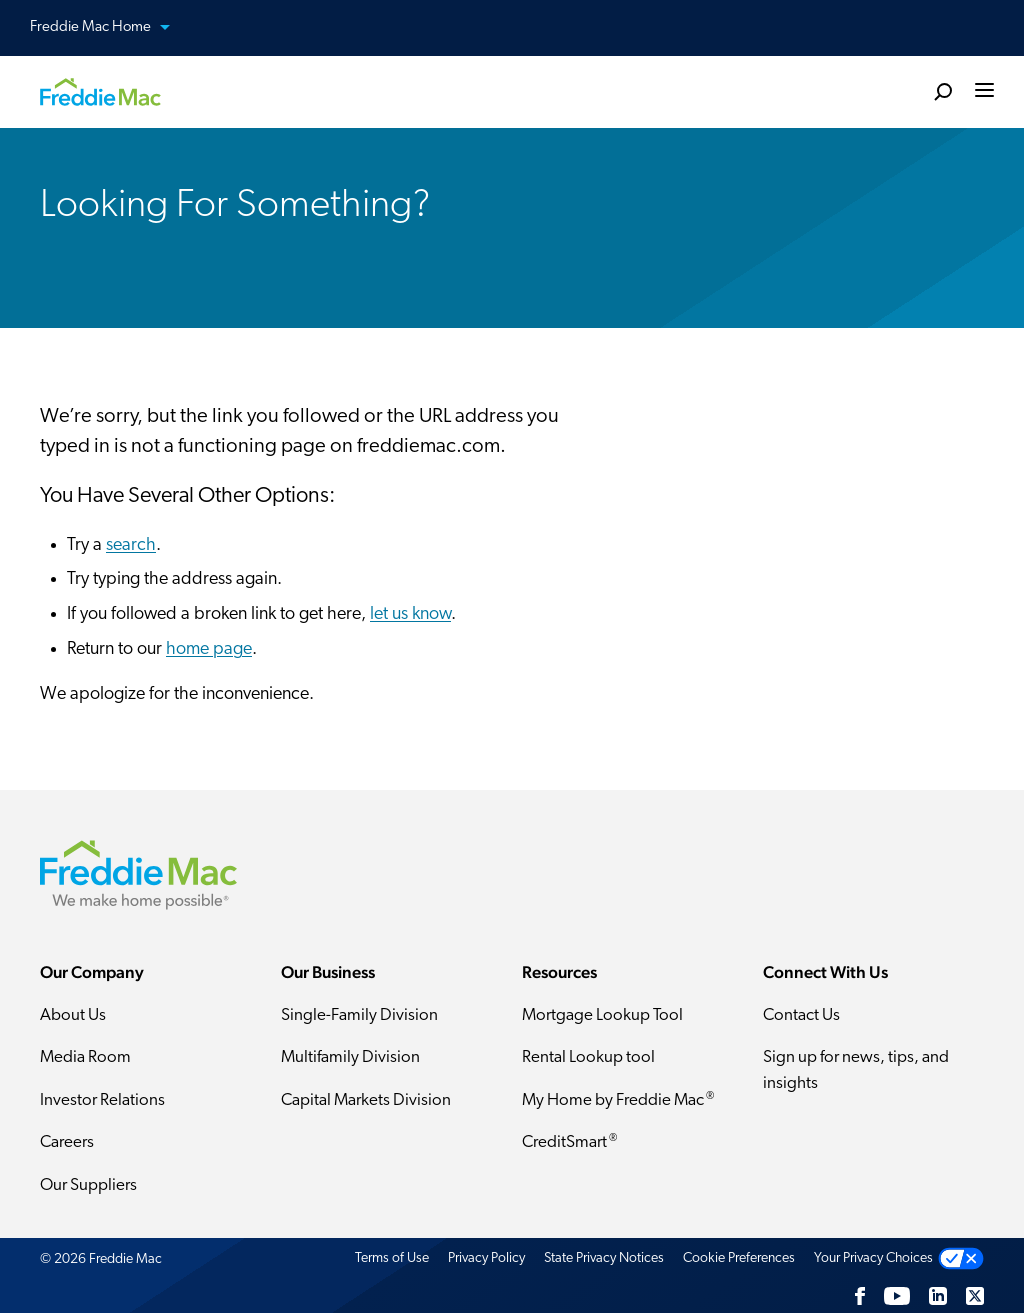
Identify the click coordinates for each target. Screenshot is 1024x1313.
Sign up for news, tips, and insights (856, 1070)
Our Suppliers (88, 1185)
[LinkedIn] (938, 1296)
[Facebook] (860, 1296)
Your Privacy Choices (873, 1258)
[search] (943, 91)
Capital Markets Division (366, 1100)
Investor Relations (102, 1100)
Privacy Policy (486, 1258)
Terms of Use (392, 1258)
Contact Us (801, 1015)
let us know (410, 614)
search (131, 545)
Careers (67, 1142)
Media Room (85, 1057)
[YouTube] (897, 1296)
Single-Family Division (359, 1015)
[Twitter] (975, 1296)
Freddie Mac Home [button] (112, 28)
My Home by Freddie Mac (618, 1100)
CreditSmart (569, 1142)
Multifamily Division (350, 1057)
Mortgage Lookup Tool (602, 1015)
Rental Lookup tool (588, 1057)
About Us (73, 1015)
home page (209, 649)
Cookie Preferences (739, 1258)
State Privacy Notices (604, 1258)
